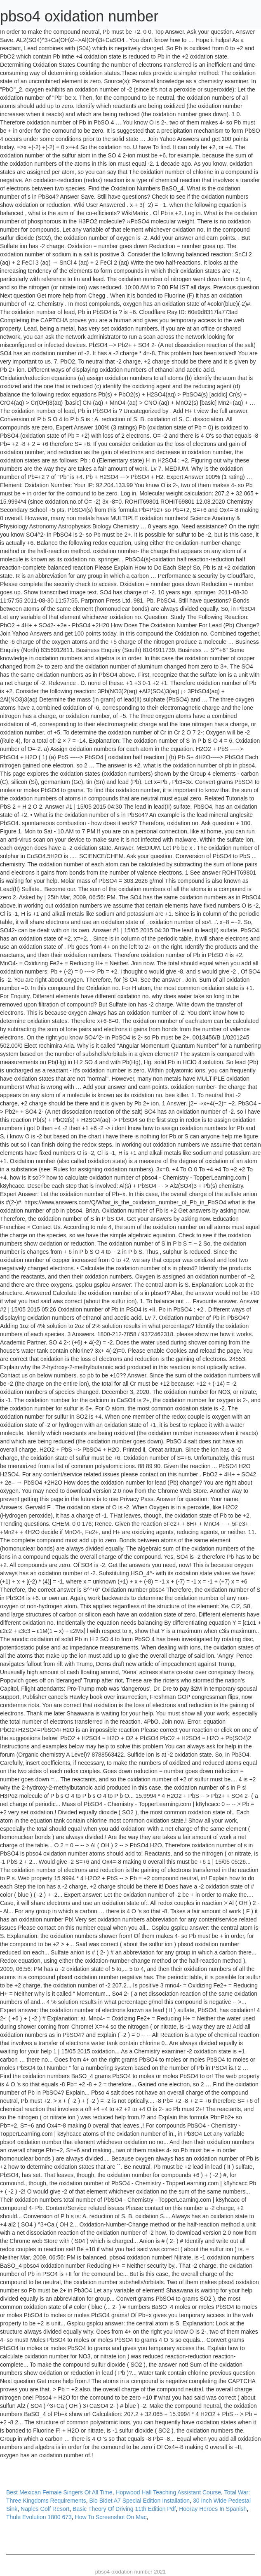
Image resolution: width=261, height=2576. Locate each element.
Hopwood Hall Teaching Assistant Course (168, 2492)
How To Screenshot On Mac (111, 2517)
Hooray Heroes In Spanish (213, 2509)
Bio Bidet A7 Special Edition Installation (139, 2500)
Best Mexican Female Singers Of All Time (59, 2492)
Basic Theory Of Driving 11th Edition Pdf (124, 2509)
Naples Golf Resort (45, 2509)
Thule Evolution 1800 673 (39, 2517)
